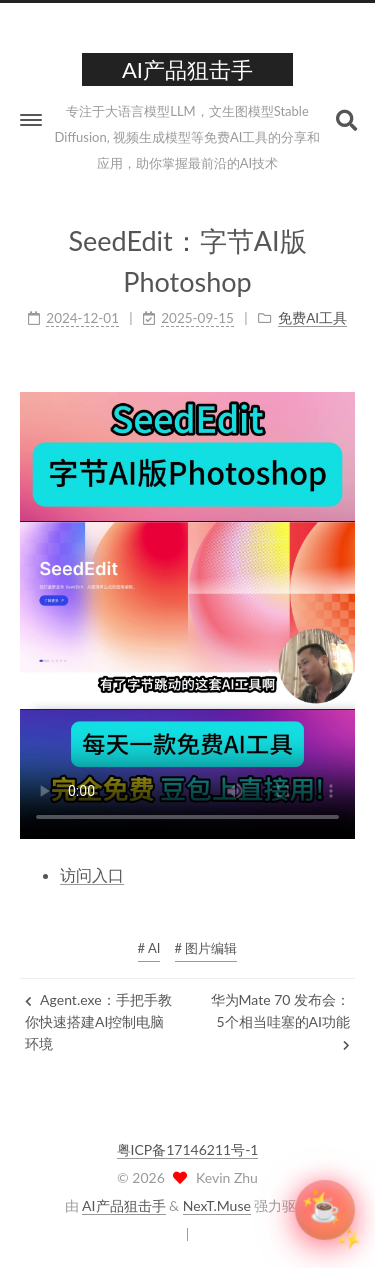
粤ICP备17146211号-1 (188, 1149)
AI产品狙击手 (123, 1205)
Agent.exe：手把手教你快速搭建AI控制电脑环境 (98, 1022)
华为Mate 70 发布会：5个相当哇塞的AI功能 (280, 1021)
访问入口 (92, 874)
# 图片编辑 (206, 948)
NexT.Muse (217, 1205)
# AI (149, 948)
